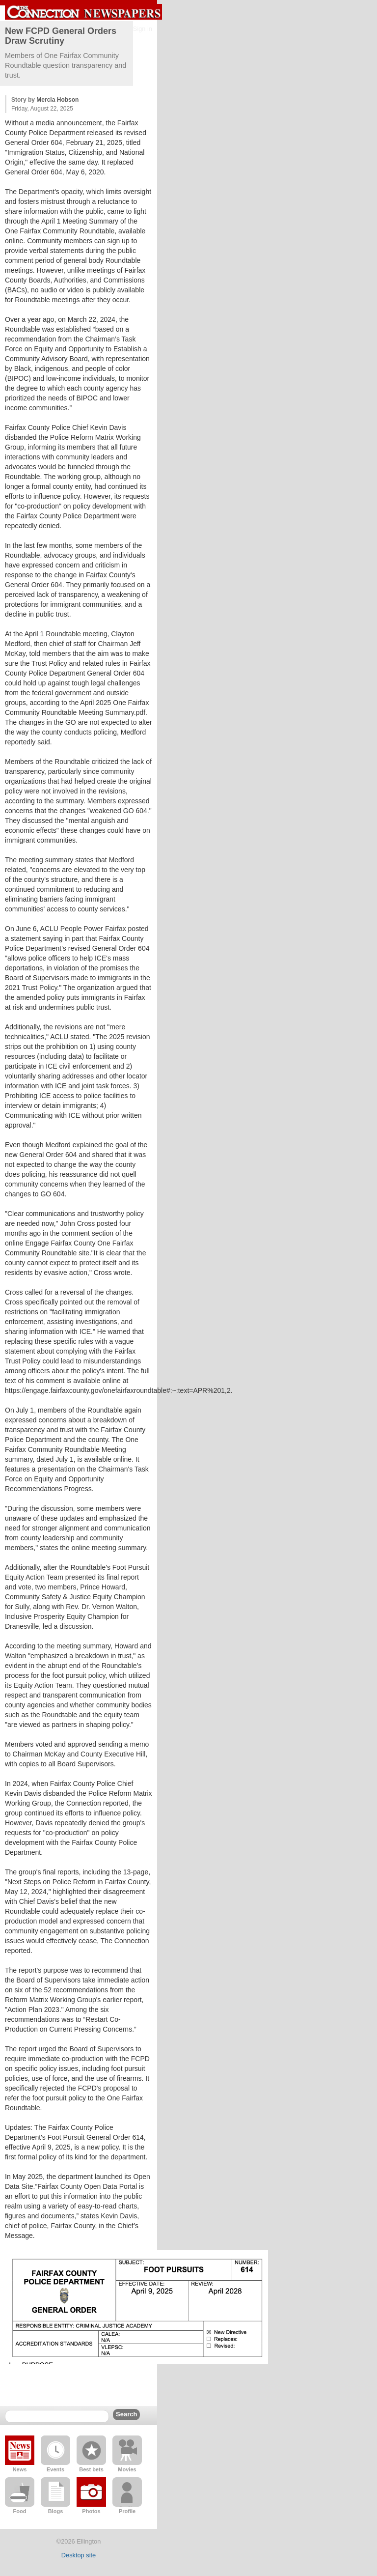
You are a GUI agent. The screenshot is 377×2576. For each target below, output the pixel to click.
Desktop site (78, 2555)
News (20, 2469)
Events (55, 2469)
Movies (127, 2469)
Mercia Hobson (57, 99)
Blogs (55, 2511)
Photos (91, 2511)
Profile (127, 2511)
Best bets (91, 2469)
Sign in (142, 28)
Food (20, 2511)
